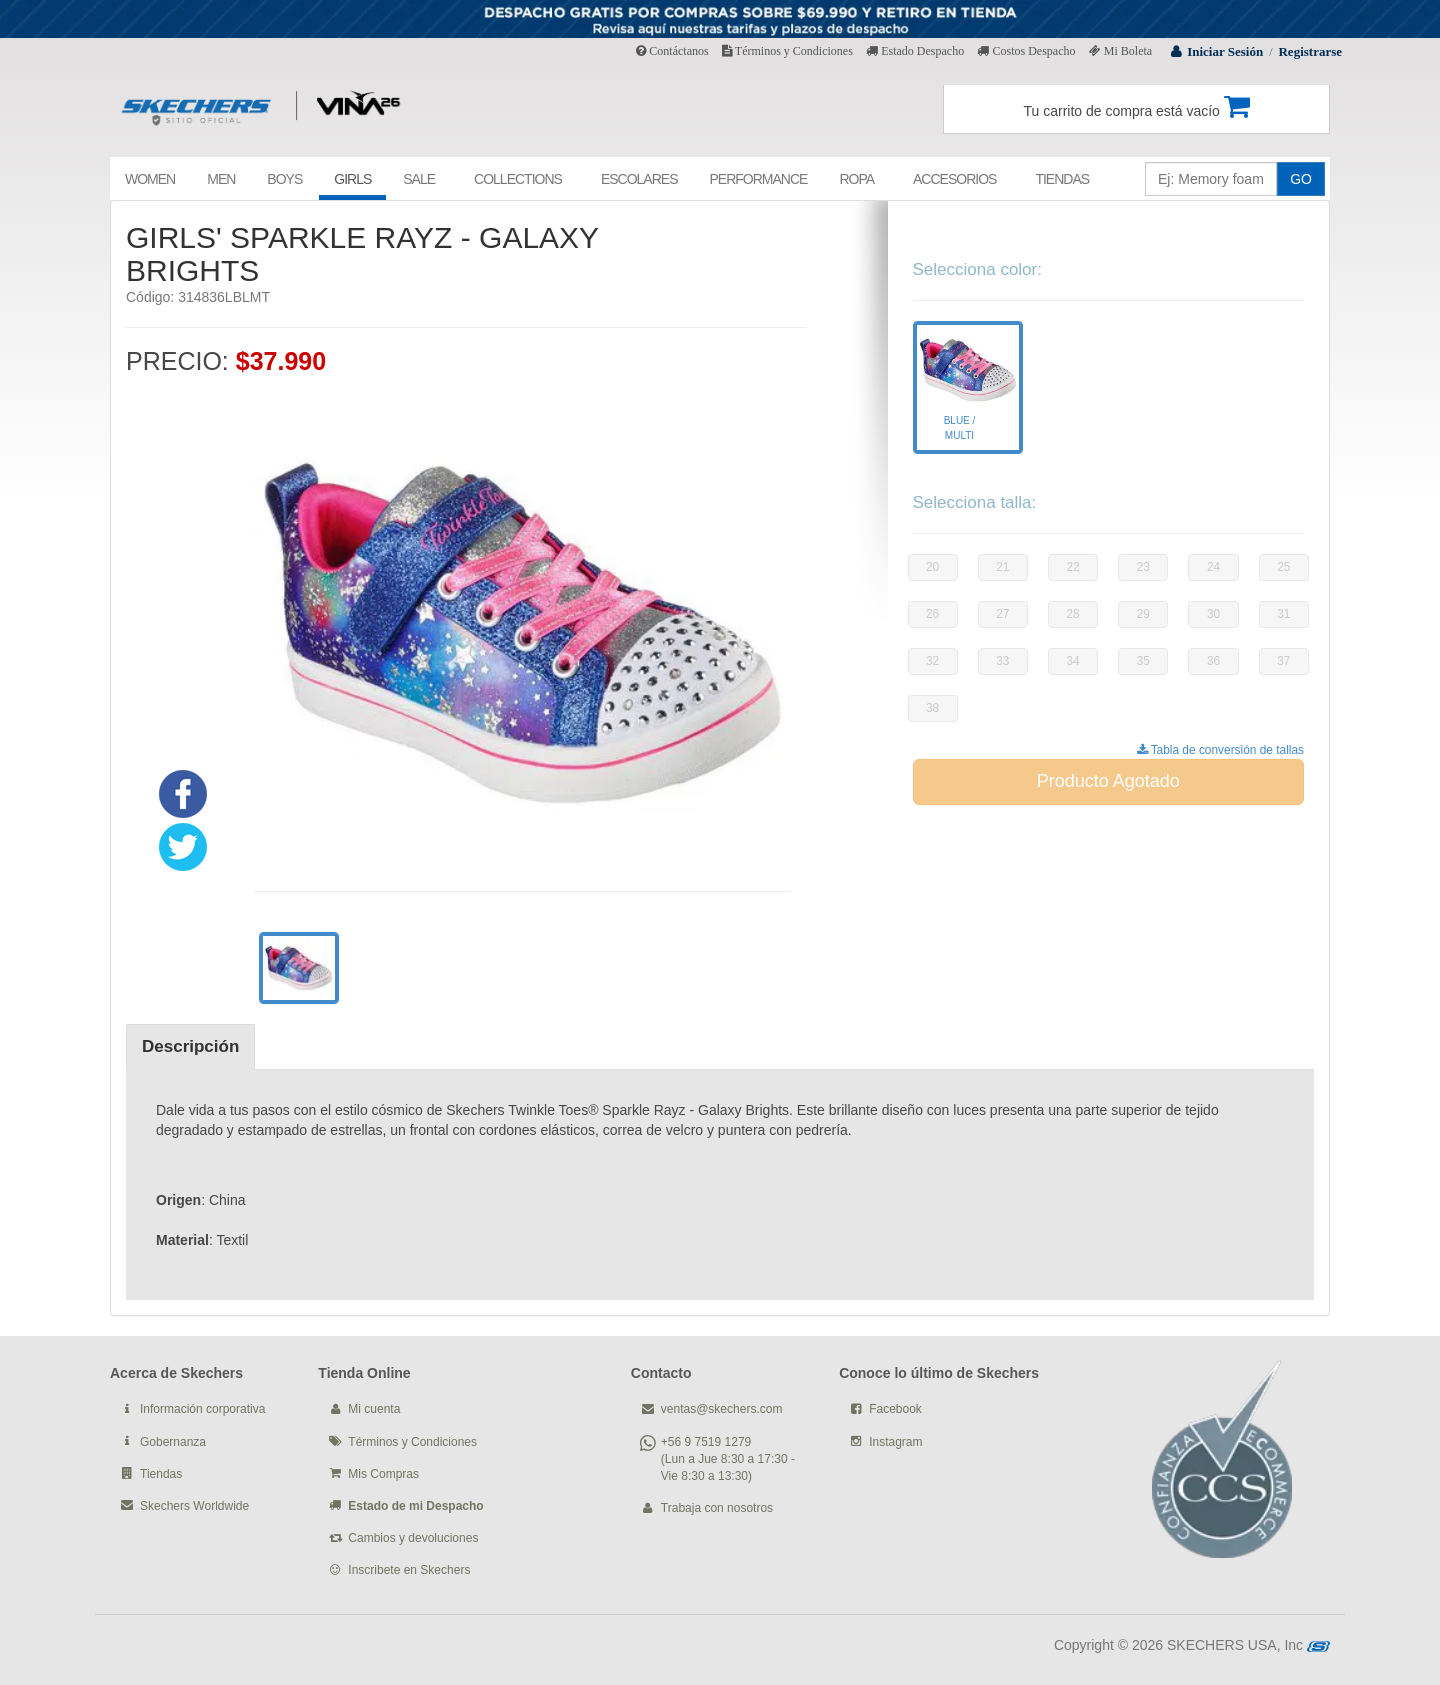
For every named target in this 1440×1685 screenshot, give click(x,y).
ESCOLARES (639, 179)
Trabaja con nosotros (717, 1508)
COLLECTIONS (518, 179)
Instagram (895, 1442)
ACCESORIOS (954, 179)
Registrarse (1310, 51)
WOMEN (150, 179)
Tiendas (161, 1474)
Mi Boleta (1120, 51)
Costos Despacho (1026, 51)
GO (1301, 179)
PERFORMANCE (758, 179)
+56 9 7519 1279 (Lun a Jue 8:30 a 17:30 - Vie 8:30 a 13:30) (728, 1459)
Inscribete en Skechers (409, 1570)
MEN (221, 179)
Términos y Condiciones (787, 51)
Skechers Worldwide (194, 1506)
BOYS (284, 179)
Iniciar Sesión (1225, 51)
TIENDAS (1062, 179)
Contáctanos (672, 51)
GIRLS (352, 179)
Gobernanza (173, 1442)
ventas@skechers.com (722, 1409)
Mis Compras (383, 1474)
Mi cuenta (374, 1409)
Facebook (895, 1409)
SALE (419, 179)
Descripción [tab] (190, 1046)
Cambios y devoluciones (413, 1538)
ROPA (856, 179)
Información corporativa (202, 1409)
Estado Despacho (915, 51)
